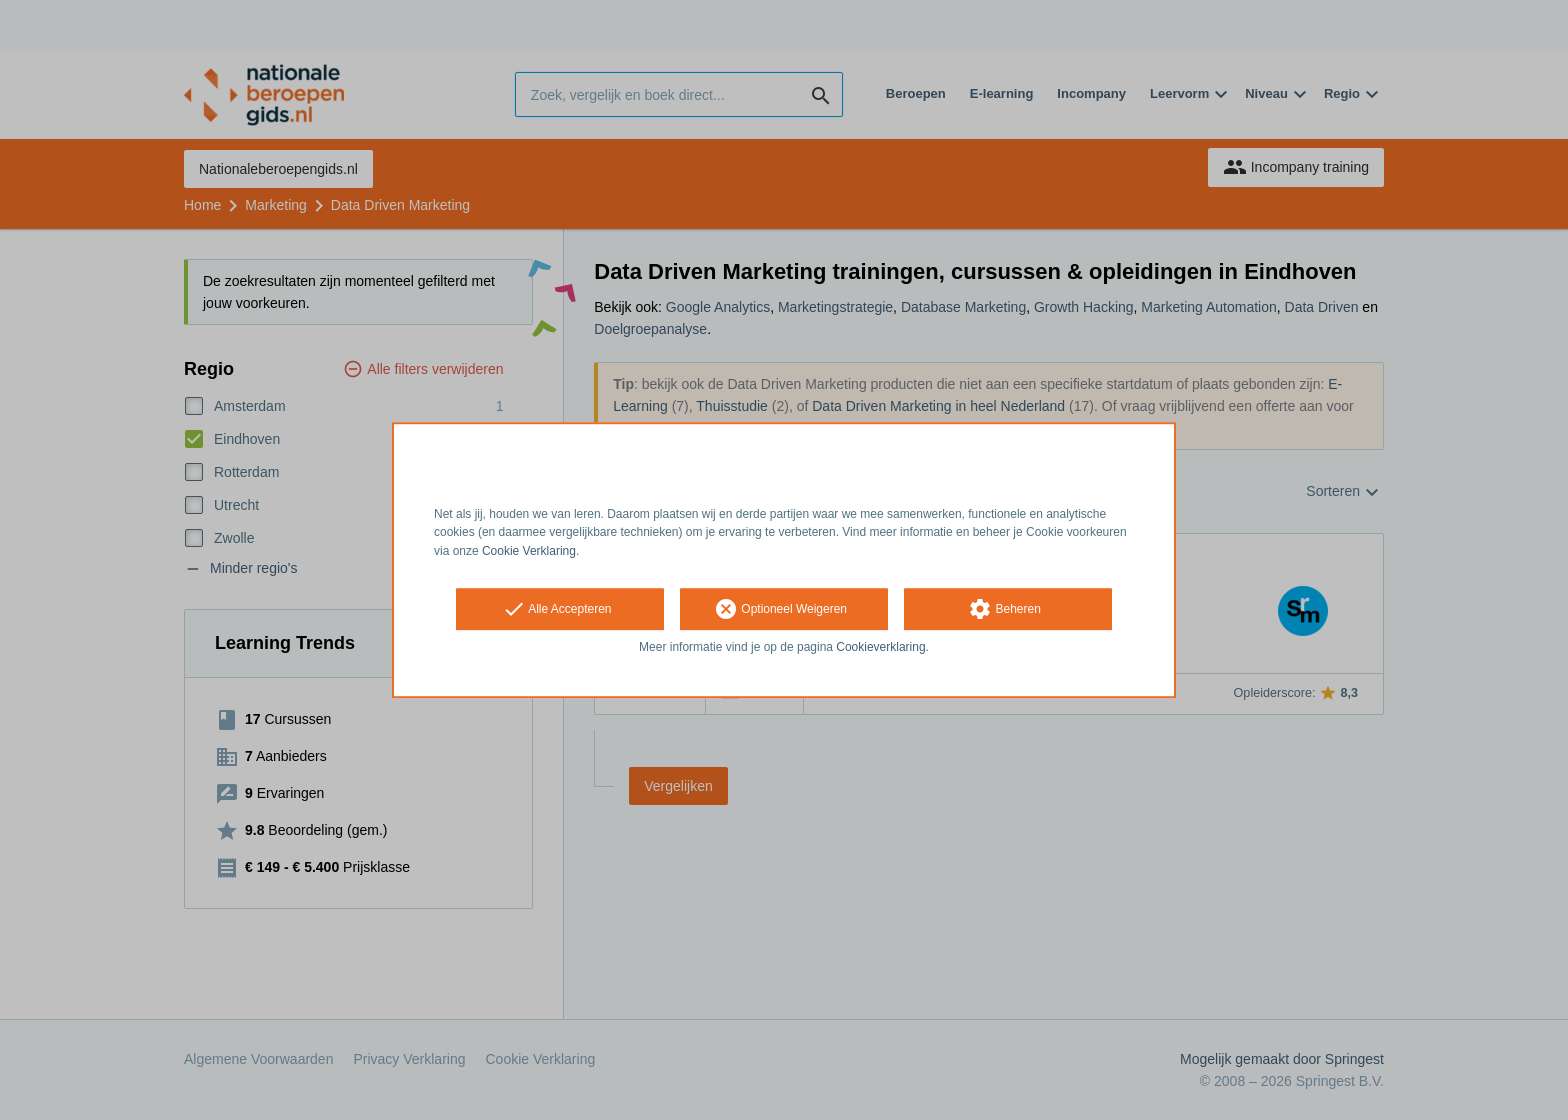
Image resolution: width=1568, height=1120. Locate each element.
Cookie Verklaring (529, 551)
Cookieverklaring (880, 647)
